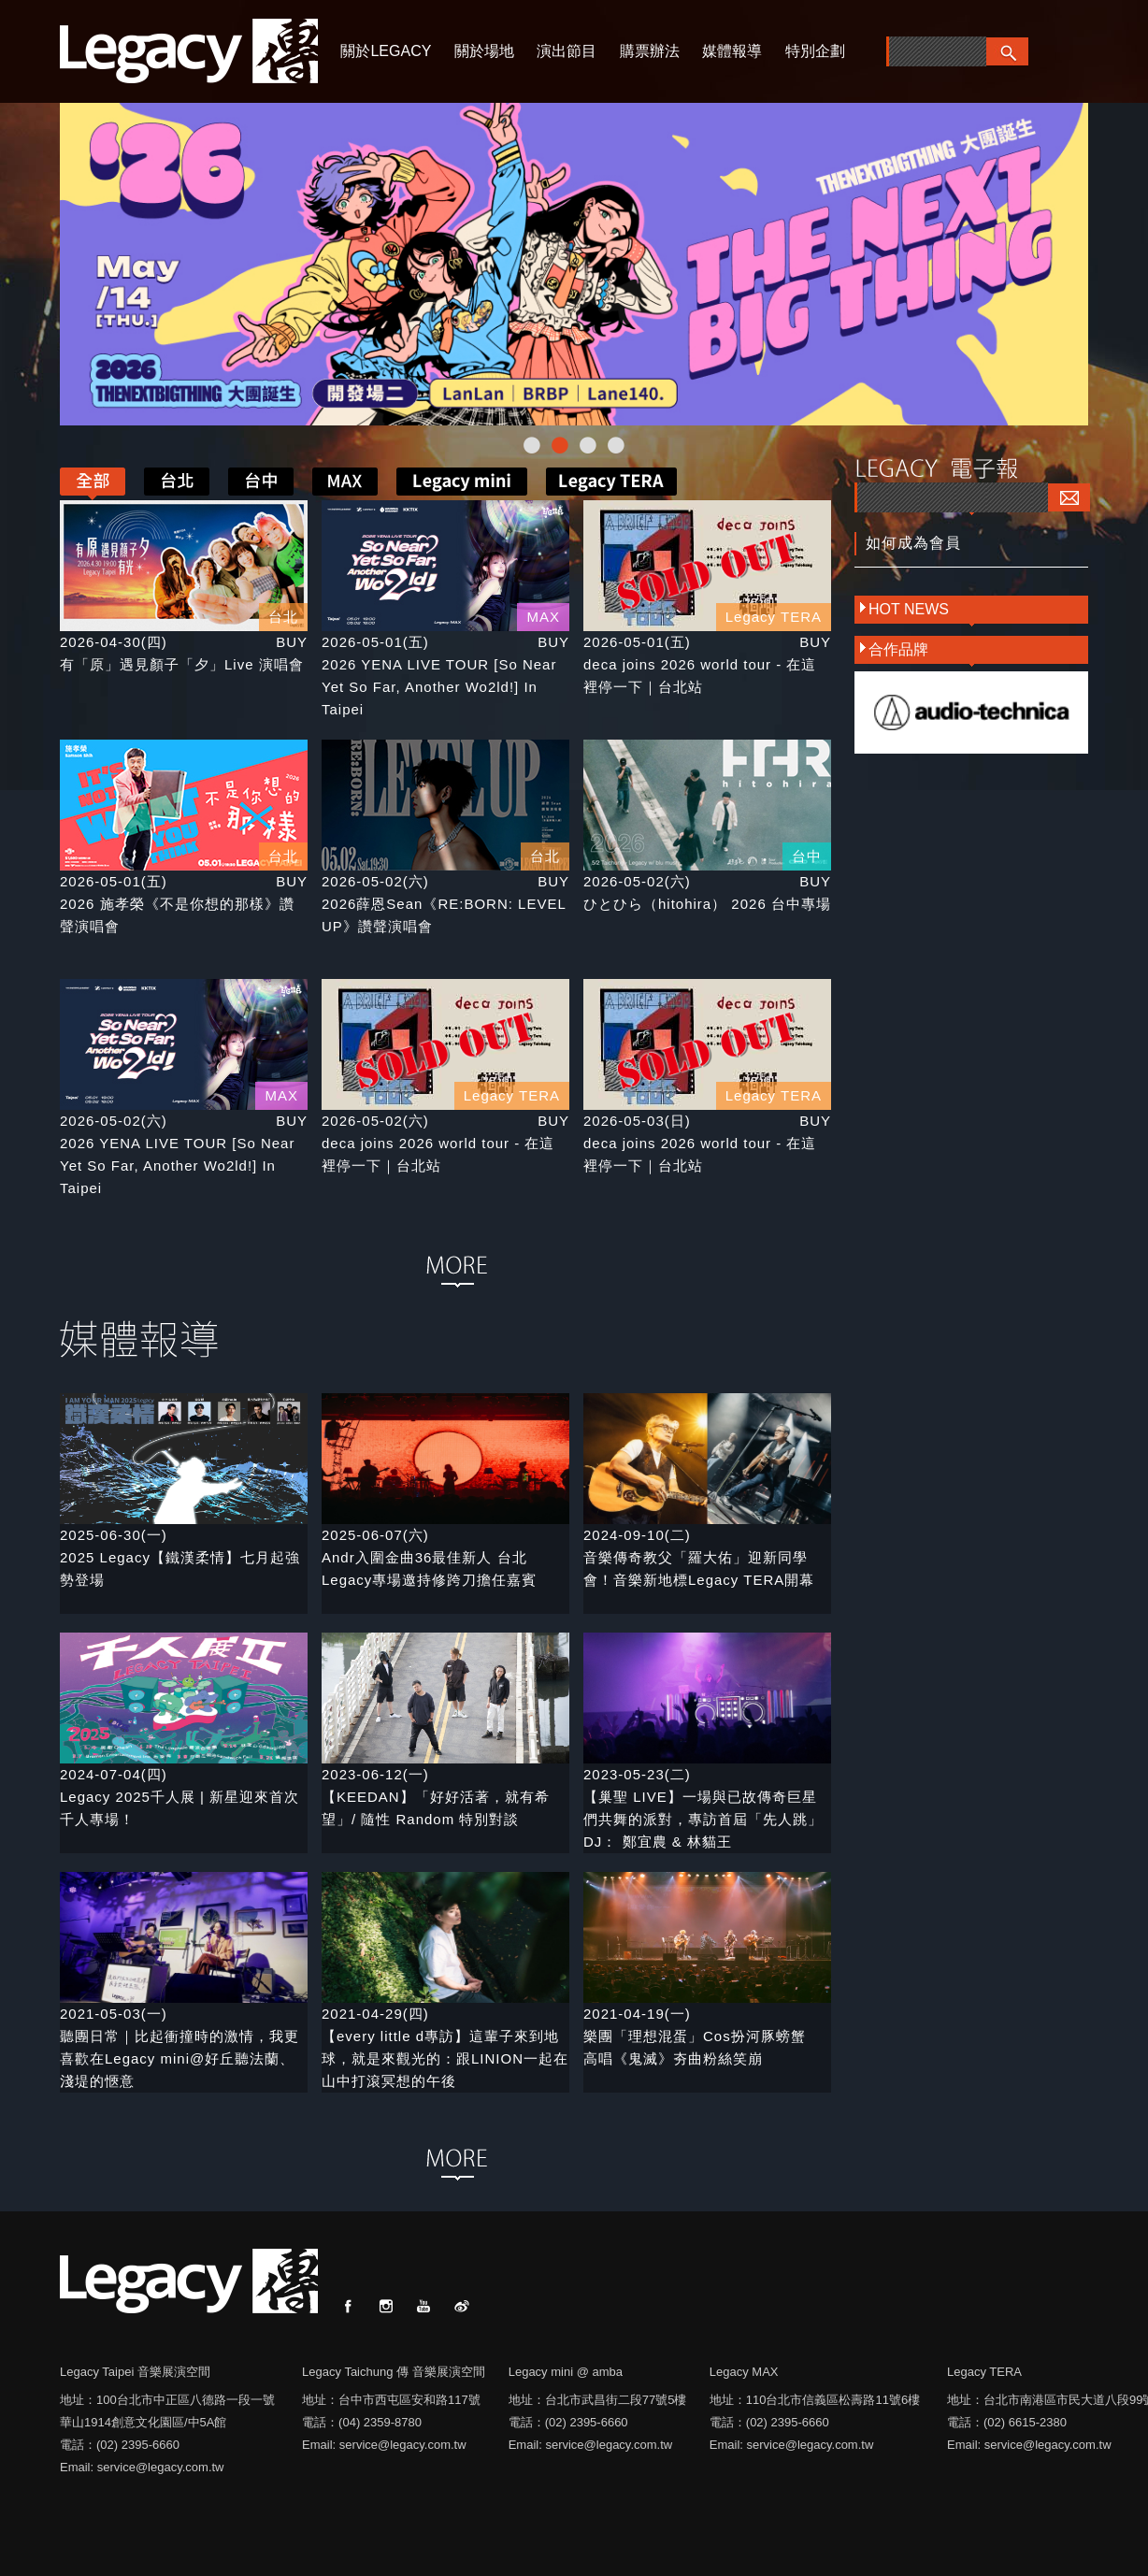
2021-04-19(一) (637, 2014)
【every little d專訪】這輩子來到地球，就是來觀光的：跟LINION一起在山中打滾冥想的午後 (445, 2058)
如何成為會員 (913, 543)
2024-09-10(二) (637, 1535)
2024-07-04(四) (113, 1774)
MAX (543, 617)
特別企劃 (815, 51)
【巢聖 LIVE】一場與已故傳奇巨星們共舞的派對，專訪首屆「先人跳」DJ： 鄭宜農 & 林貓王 (703, 1819)
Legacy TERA (773, 617)
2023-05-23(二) (637, 1774)
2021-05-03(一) (113, 2014)
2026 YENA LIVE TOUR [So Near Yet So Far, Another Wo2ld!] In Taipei (439, 686)
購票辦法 (650, 51)
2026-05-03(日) (637, 1121)
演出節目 (566, 51)
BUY (292, 642)
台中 (807, 856)
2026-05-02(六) (375, 881)
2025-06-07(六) (375, 1535)
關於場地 (484, 51)
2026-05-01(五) (375, 642)
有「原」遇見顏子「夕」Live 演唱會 (182, 664)
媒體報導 (732, 51)
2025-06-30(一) (113, 1535)
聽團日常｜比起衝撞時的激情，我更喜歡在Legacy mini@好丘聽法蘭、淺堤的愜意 (179, 2058)
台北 (283, 617)
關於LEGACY (385, 51)
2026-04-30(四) (113, 642)
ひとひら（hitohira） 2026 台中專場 (707, 904)
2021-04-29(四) (375, 2014)
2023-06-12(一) (375, 1774)
